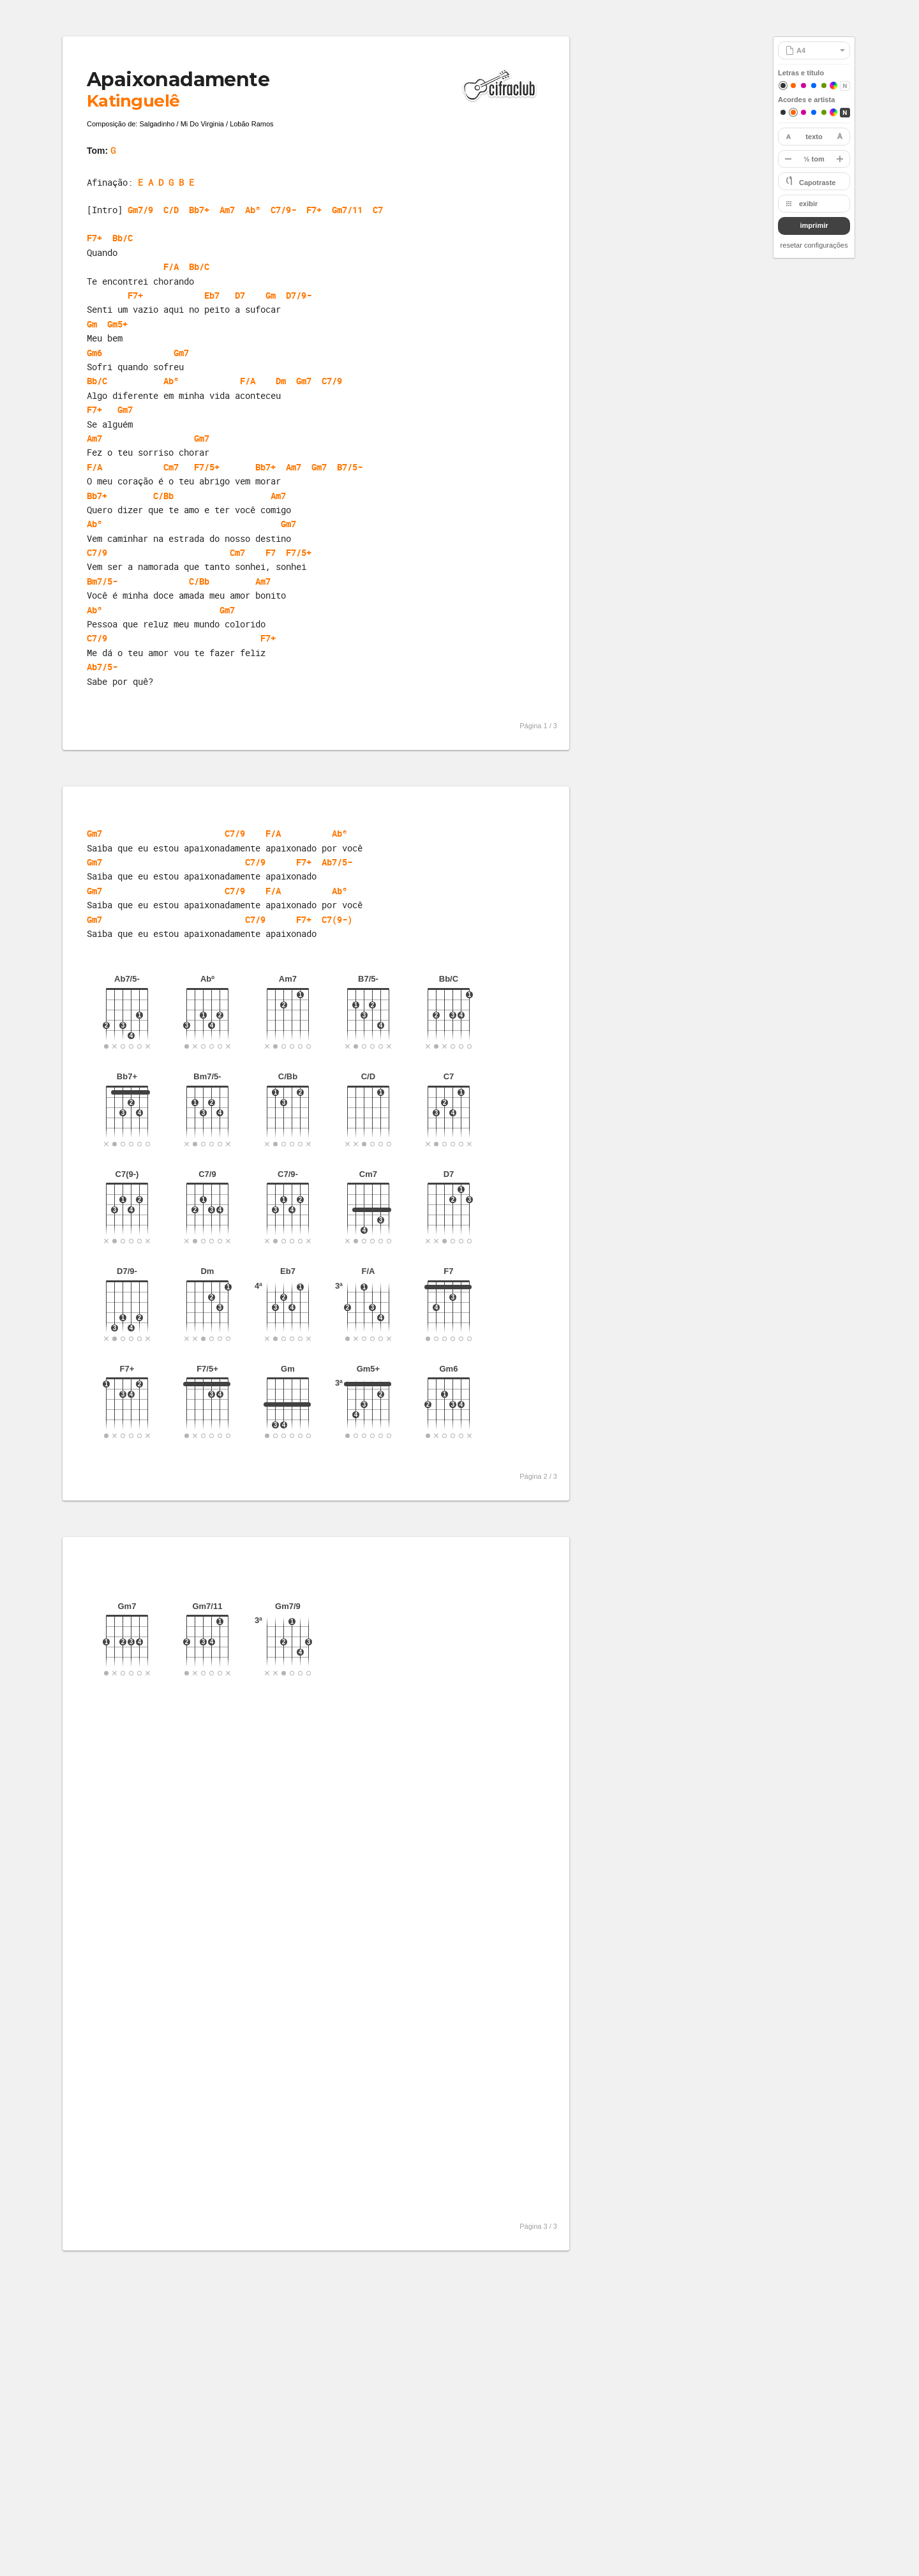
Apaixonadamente (178, 79)
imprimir (814, 225)
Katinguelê (133, 101)
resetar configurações (814, 245)
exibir (808, 203)
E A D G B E (166, 182)
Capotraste (817, 182)
